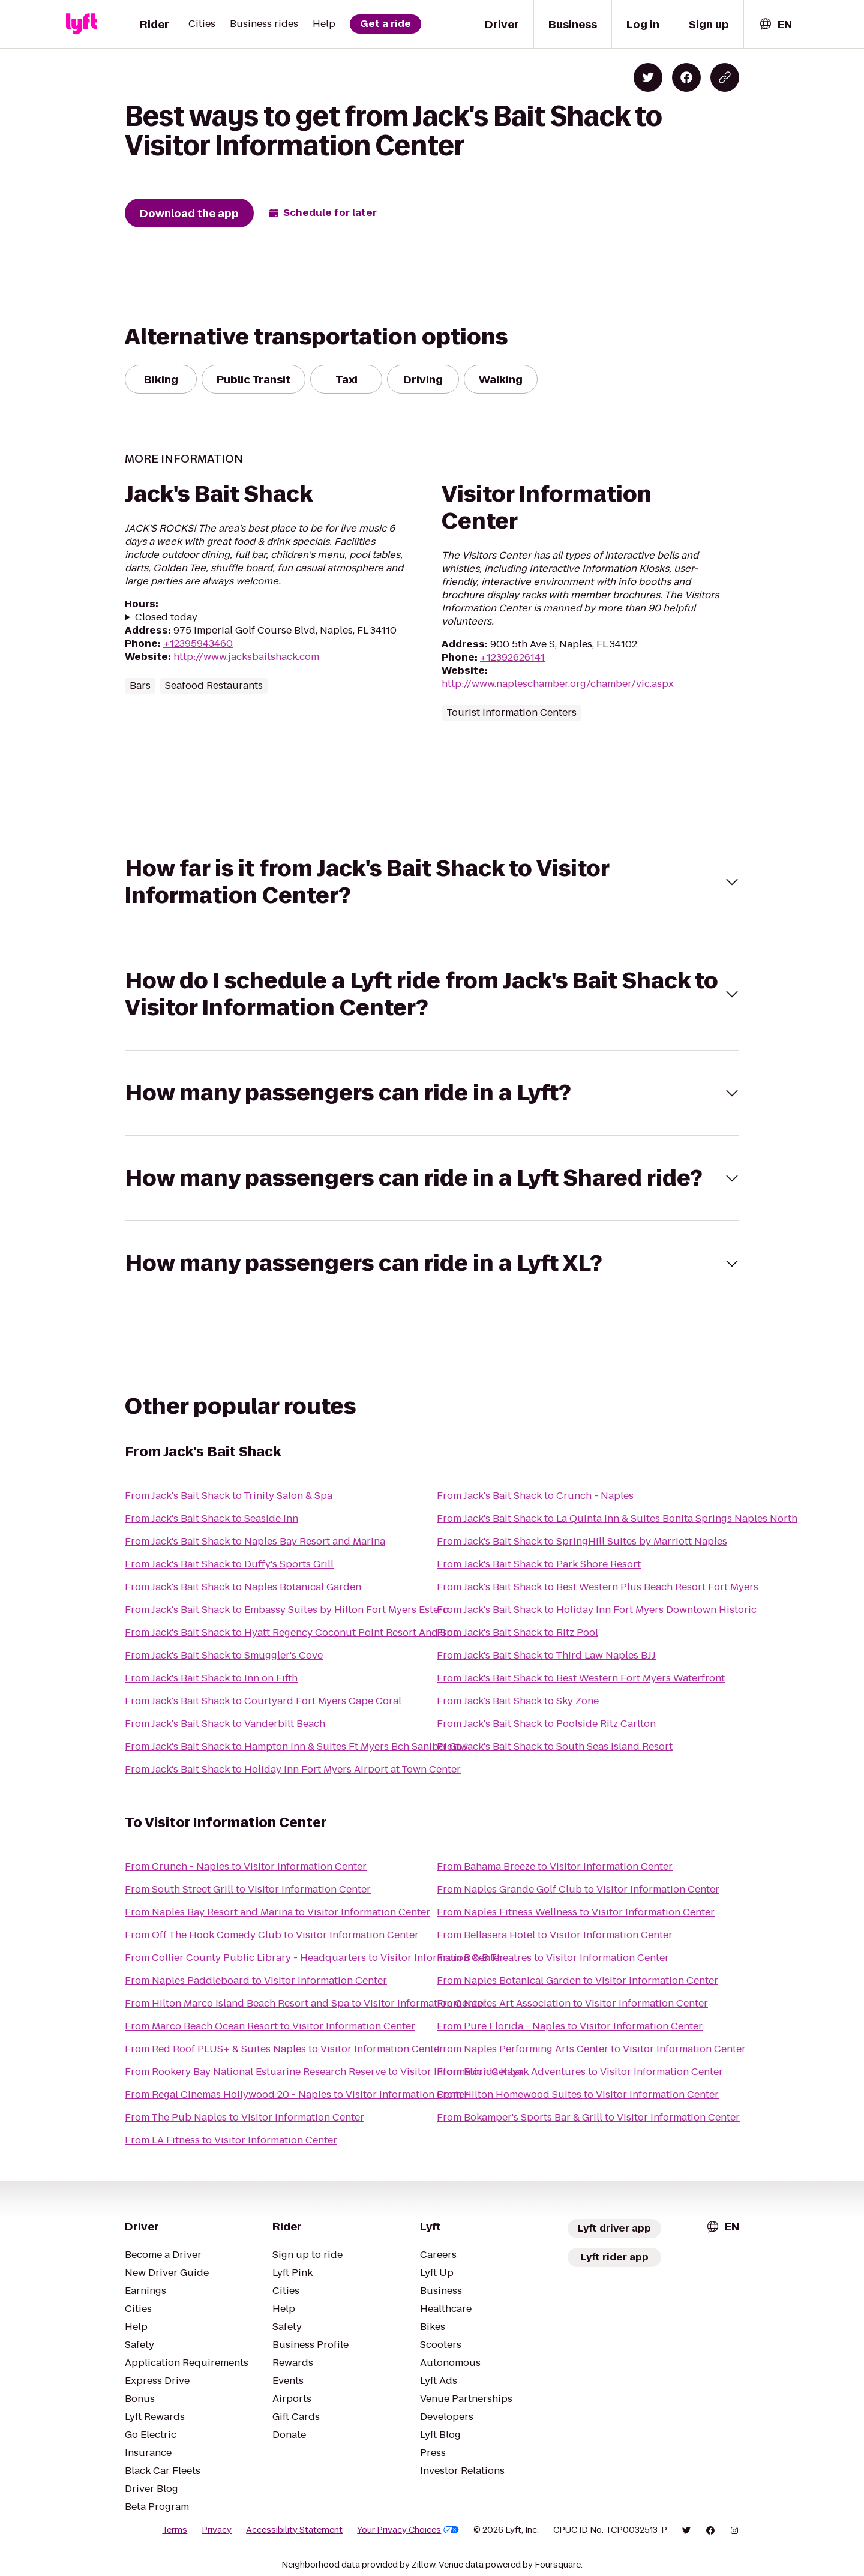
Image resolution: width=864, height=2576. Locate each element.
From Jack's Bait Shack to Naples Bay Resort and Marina (255, 1541)
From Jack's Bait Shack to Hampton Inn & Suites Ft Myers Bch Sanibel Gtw (296, 1746)
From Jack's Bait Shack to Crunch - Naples (535, 1496)
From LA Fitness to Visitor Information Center (231, 2140)
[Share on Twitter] (648, 77)
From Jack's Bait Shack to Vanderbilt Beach (225, 1724)
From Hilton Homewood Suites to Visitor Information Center (578, 2094)
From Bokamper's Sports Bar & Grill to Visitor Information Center (588, 2117)
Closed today (166, 617)
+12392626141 (512, 657)
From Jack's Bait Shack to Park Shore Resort (539, 1564)
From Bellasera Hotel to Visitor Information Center (555, 1935)
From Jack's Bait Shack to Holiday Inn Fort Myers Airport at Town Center (293, 1769)
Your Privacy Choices (408, 2530)
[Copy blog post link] (724, 77)
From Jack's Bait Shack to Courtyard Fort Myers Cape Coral (263, 1701)
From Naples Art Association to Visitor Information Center (572, 2003)
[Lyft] (81, 24)
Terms (174, 2530)
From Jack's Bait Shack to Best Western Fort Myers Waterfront (581, 1678)
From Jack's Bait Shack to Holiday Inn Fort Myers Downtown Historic (597, 1610)
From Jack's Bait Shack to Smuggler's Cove (224, 1655)
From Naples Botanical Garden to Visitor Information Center (577, 1980)
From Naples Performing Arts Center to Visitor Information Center (591, 2049)
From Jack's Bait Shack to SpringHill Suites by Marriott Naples (582, 1541)
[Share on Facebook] (686, 77)
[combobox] (775, 24)
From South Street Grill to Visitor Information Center (248, 1889)
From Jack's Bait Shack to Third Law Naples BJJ (546, 1655)
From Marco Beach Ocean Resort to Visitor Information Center (270, 2026)
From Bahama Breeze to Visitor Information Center (555, 1866)
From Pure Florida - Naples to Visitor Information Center (570, 2026)
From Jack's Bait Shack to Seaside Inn (211, 1518)
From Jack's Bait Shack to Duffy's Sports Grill (229, 1564)
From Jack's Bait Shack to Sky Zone (518, 1701)
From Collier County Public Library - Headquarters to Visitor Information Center (314, 1958)
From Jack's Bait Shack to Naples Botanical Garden (243, 1587)
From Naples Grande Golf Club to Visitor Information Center (578, 1889)
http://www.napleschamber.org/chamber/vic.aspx (558, 684)
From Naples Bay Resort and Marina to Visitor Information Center (277, 1912)
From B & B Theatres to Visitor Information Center (553, 1958)
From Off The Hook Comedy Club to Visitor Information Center (272, 1935)
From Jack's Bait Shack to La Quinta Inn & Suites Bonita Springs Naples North (617, 1518)
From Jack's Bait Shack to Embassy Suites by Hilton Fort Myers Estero (287, 1610)
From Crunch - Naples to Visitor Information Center (246, 1866)
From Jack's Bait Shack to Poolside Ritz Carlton (546, 1724)
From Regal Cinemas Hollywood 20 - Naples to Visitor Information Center (297, 2094)
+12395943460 (198, 643)
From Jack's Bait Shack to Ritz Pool (517, 1632)
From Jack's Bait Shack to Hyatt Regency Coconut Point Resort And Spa (291, 1632)
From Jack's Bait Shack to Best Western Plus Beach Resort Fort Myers (597, 1587)
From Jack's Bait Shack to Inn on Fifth (211, 1678)
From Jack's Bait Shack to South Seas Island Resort (555, 1746)
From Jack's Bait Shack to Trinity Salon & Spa (228, 1496)
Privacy (217, 2530)
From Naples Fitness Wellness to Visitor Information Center (576, 1912)
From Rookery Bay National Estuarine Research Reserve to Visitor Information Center (324, 2072)
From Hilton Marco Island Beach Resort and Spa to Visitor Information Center (306, 2003)
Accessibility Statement (294, 2530)
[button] (432, 882)
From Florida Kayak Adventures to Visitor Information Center (580, 2072)
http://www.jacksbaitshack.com (246, 657)
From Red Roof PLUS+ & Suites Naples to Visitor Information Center (284, 2049)
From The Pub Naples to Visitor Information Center (244, 2117)
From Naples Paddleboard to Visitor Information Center (256, 1980)
